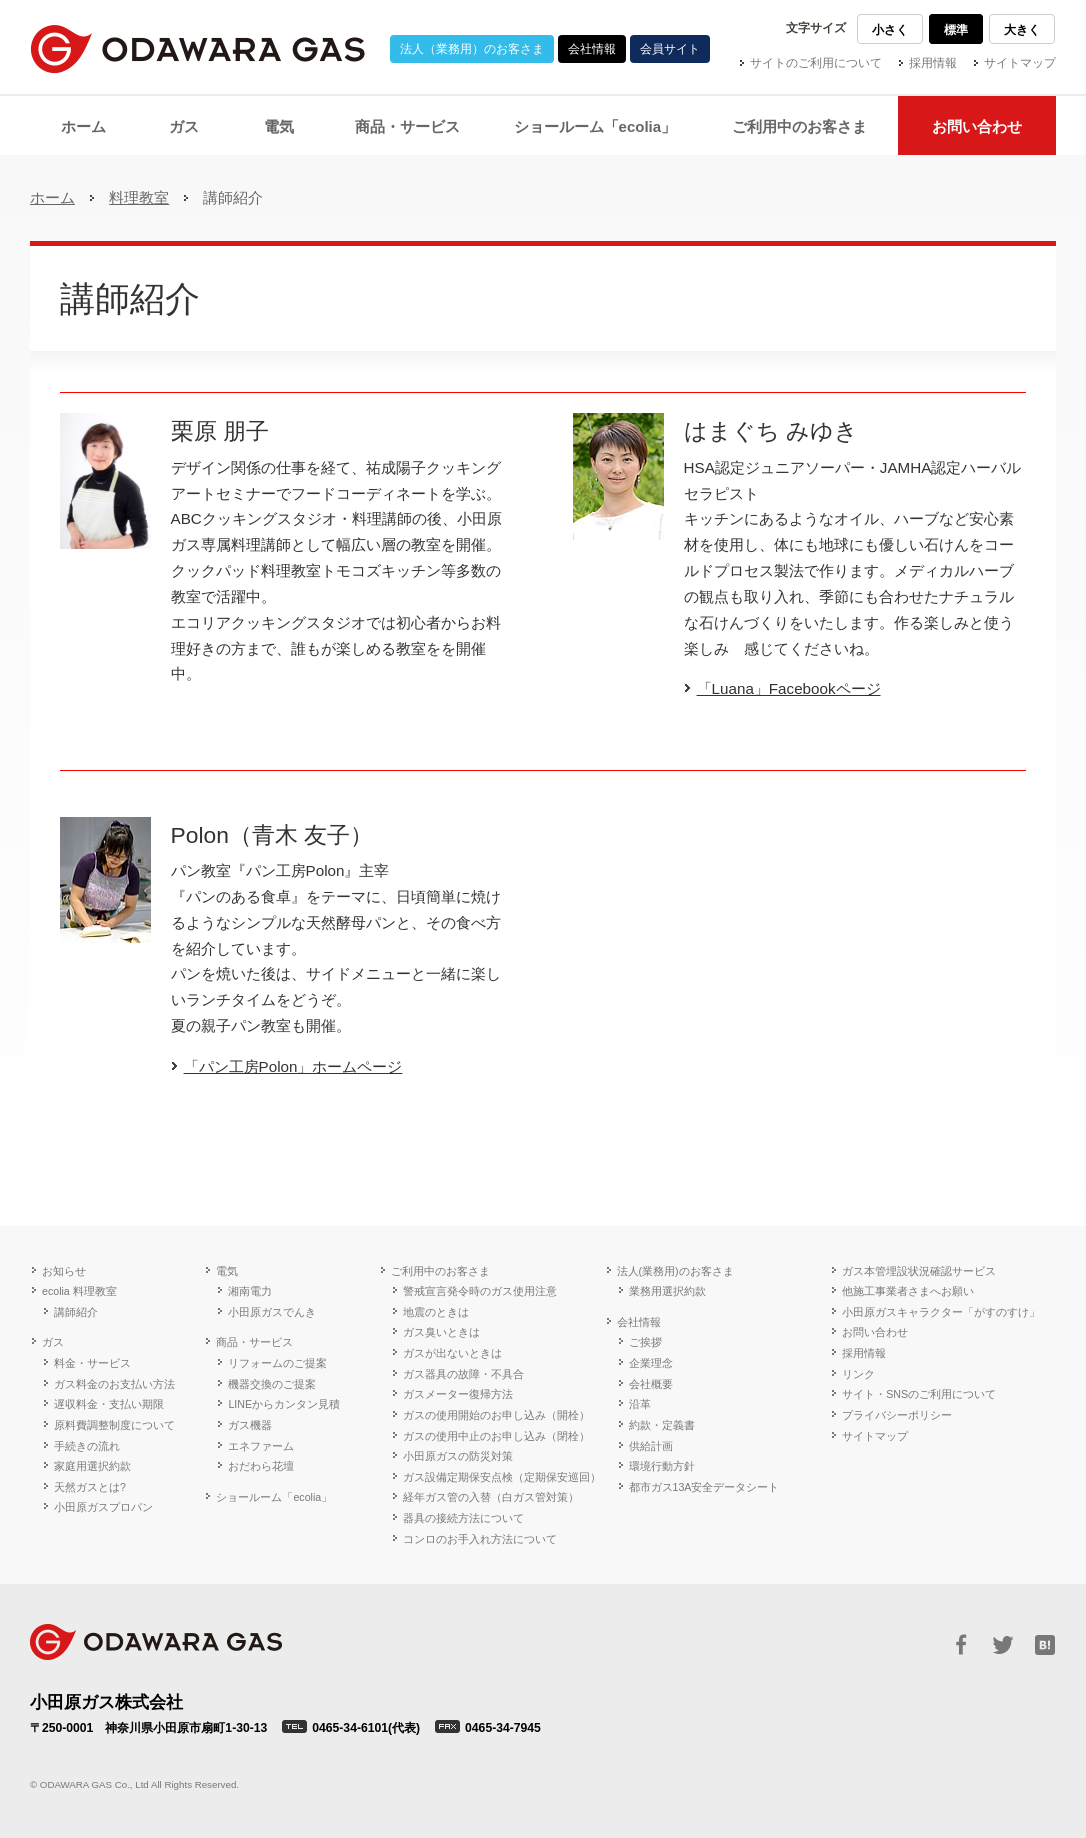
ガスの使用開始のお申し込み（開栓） (496, 1415)
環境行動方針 (662, 1466)
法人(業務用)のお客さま (675, 1271)
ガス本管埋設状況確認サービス (919, 1271)
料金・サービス (92, 1363)
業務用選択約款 (667, 1291)
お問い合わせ (875, 1332)
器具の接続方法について (463, 1518)
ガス (53, 1342)
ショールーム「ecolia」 (274, 1497)
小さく (890, 30)
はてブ (1045, 1645)
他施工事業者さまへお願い (908, 1291)
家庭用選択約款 (92, 1466)
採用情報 (933, 63)
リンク (858, 1374)
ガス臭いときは (441, 1332)
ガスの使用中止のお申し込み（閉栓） (496, 1436)
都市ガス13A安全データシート (704, 1487)
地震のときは (436, 1312)
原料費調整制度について (114, 1425)
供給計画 (651, 1446)
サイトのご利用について (816, 63)
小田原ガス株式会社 (198, 49)
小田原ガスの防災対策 (458, 1456)
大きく (1022, 30)
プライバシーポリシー (897, 1415)
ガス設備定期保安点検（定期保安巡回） (502, 1477)
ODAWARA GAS (156, 1642)
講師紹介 (76, 1312)
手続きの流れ (87, 1446)
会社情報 (592, 49)
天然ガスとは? (90, 1487)
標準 (956, 30)
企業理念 (651, 1363)
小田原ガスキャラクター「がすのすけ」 (941, 1312)
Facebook (961, 1645)
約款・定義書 (662, 1425)
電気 (227, 1271)
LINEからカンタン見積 (284, 1404)
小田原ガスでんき (272, 1312)
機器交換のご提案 (272, 1384)
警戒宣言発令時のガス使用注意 (480, 1291)
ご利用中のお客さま (440, 1271)
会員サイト (670, 49)
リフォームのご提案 (277, 1363)
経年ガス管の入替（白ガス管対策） (491, 1497)
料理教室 (139, 197)
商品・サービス (254, 1342)
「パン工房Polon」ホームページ (293, 1066)
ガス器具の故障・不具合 (463, 1374)
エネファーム (261, 1446)
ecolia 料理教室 (79, 1291)
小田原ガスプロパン (103, 1507)
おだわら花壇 (261, 1466)
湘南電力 (250, 1291)
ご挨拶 (645, 1342)
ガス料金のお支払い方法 (114, 1384)
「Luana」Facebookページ (789, 688)
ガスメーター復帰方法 (458, 1394)
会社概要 (651, 1384)
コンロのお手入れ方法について (480, 1539)
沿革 (640, 1404)
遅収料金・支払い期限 (109, 1404)
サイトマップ (1020, 63)
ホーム (52, 197)
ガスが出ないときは (452, 1353)
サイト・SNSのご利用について (919, 1394)
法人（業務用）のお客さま (472, 49)
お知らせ (64, 1271)
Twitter (1003, 1645)
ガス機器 (250, 1425)
